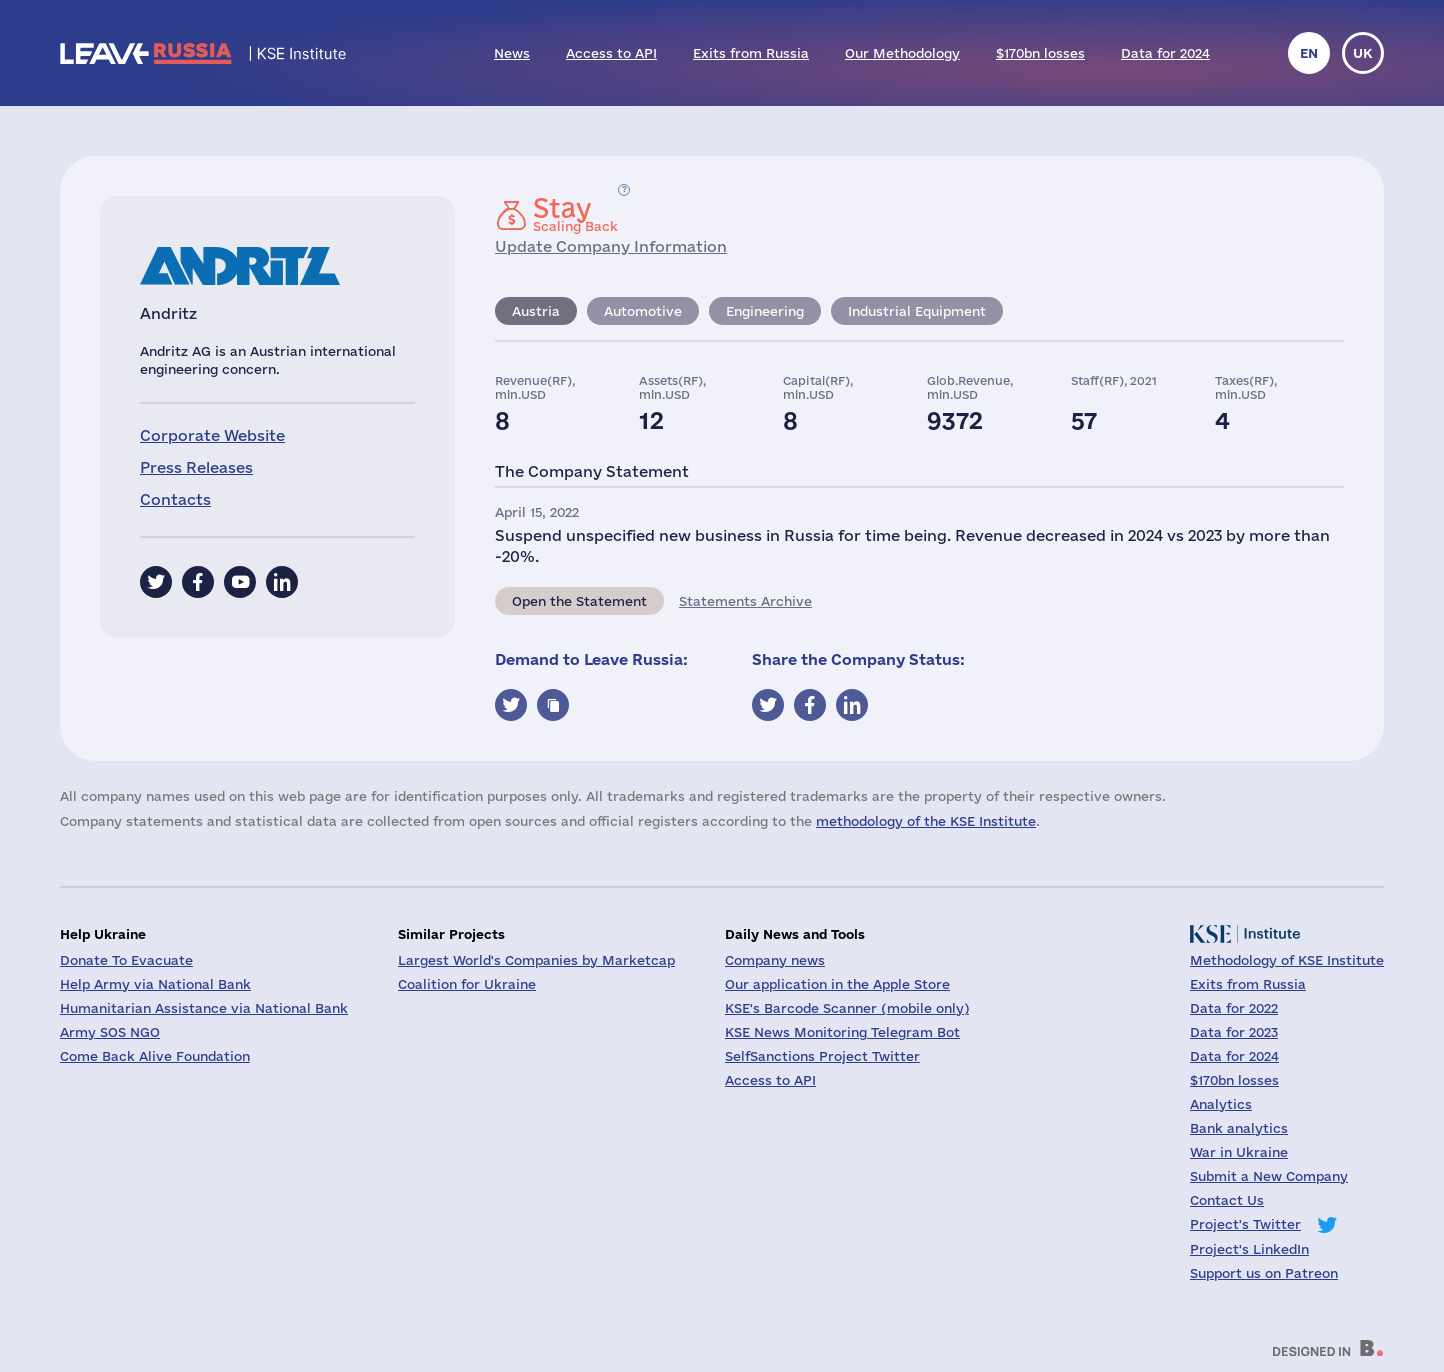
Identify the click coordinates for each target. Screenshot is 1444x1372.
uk (1363, 53)
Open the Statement (579, 601)
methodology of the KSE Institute (926, 821)
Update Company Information (611, 246)
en (1309, 53)
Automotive (643, 311)
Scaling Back (575, 214)
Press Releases (196, 467)
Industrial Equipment (917, 311)
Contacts (175, 499)
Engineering (765, 311)
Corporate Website (212, 435)
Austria (536, 311)
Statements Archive (745, 601)
